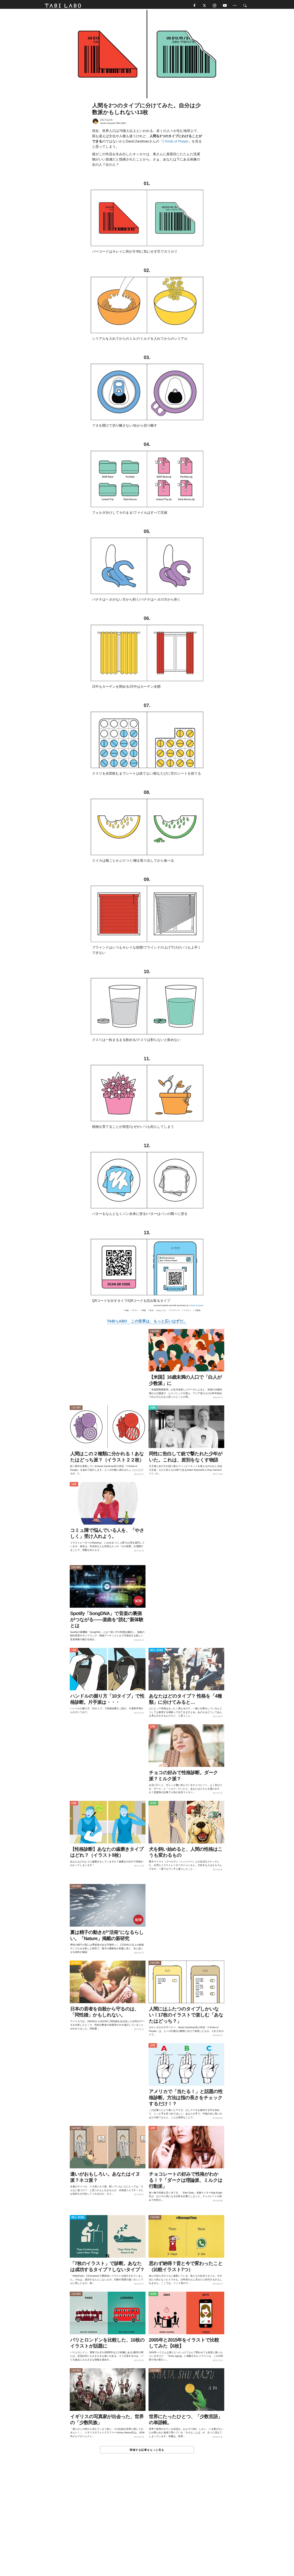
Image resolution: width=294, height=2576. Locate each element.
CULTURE (155, 1332)
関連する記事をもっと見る (147, 2451)
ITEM (152, 1409)
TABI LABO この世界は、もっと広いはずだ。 (147, 1322)
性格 (144, 1312)
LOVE (73, 1485)
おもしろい (161, 1312)
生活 (151, 1312)
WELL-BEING (156, 1651)
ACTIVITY (76, 1964)
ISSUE (153, 1804)
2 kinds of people (196, 1307)
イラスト (187, 1312)
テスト (135, 1312)
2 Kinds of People (175, 143)
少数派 (197, 1312)
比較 (127, 1312)
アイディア (175, 1312)
